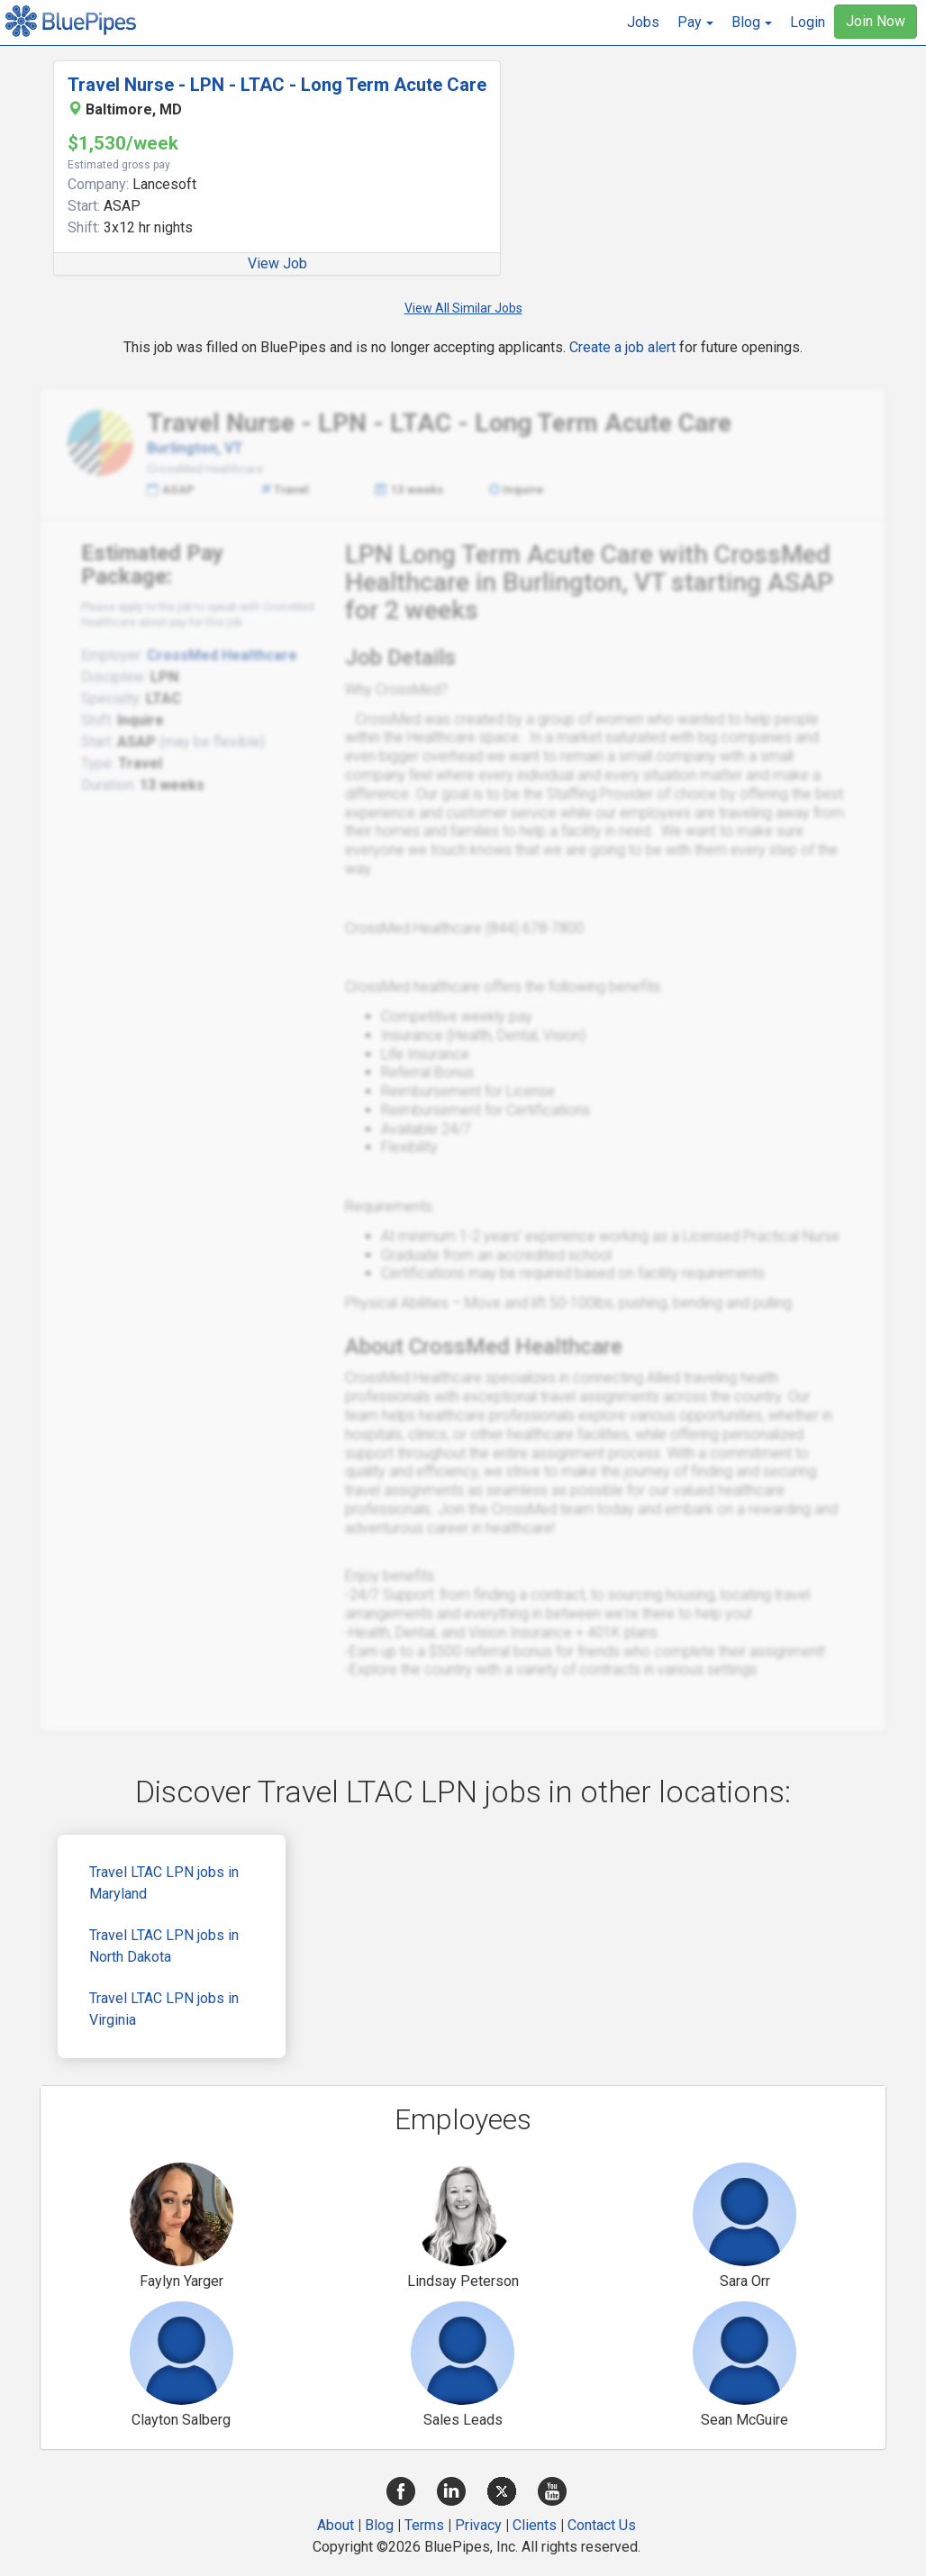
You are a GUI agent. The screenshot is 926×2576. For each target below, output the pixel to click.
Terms (424, 2525)
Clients (535, 2525)
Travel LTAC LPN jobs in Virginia (164, 2009)
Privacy (478, 2525)
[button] (695, 22)
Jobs (643, 22)
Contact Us (601, 2525)
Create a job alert (622, 347)
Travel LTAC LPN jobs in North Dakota (164, 1946)
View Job (277, 263)
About (335, 2525)
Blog (379, 2525)
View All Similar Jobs (463, 308)
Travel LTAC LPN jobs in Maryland (164, 1883)
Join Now (875, 21)
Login (807, 22)
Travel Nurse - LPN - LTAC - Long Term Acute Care (277, 84)
